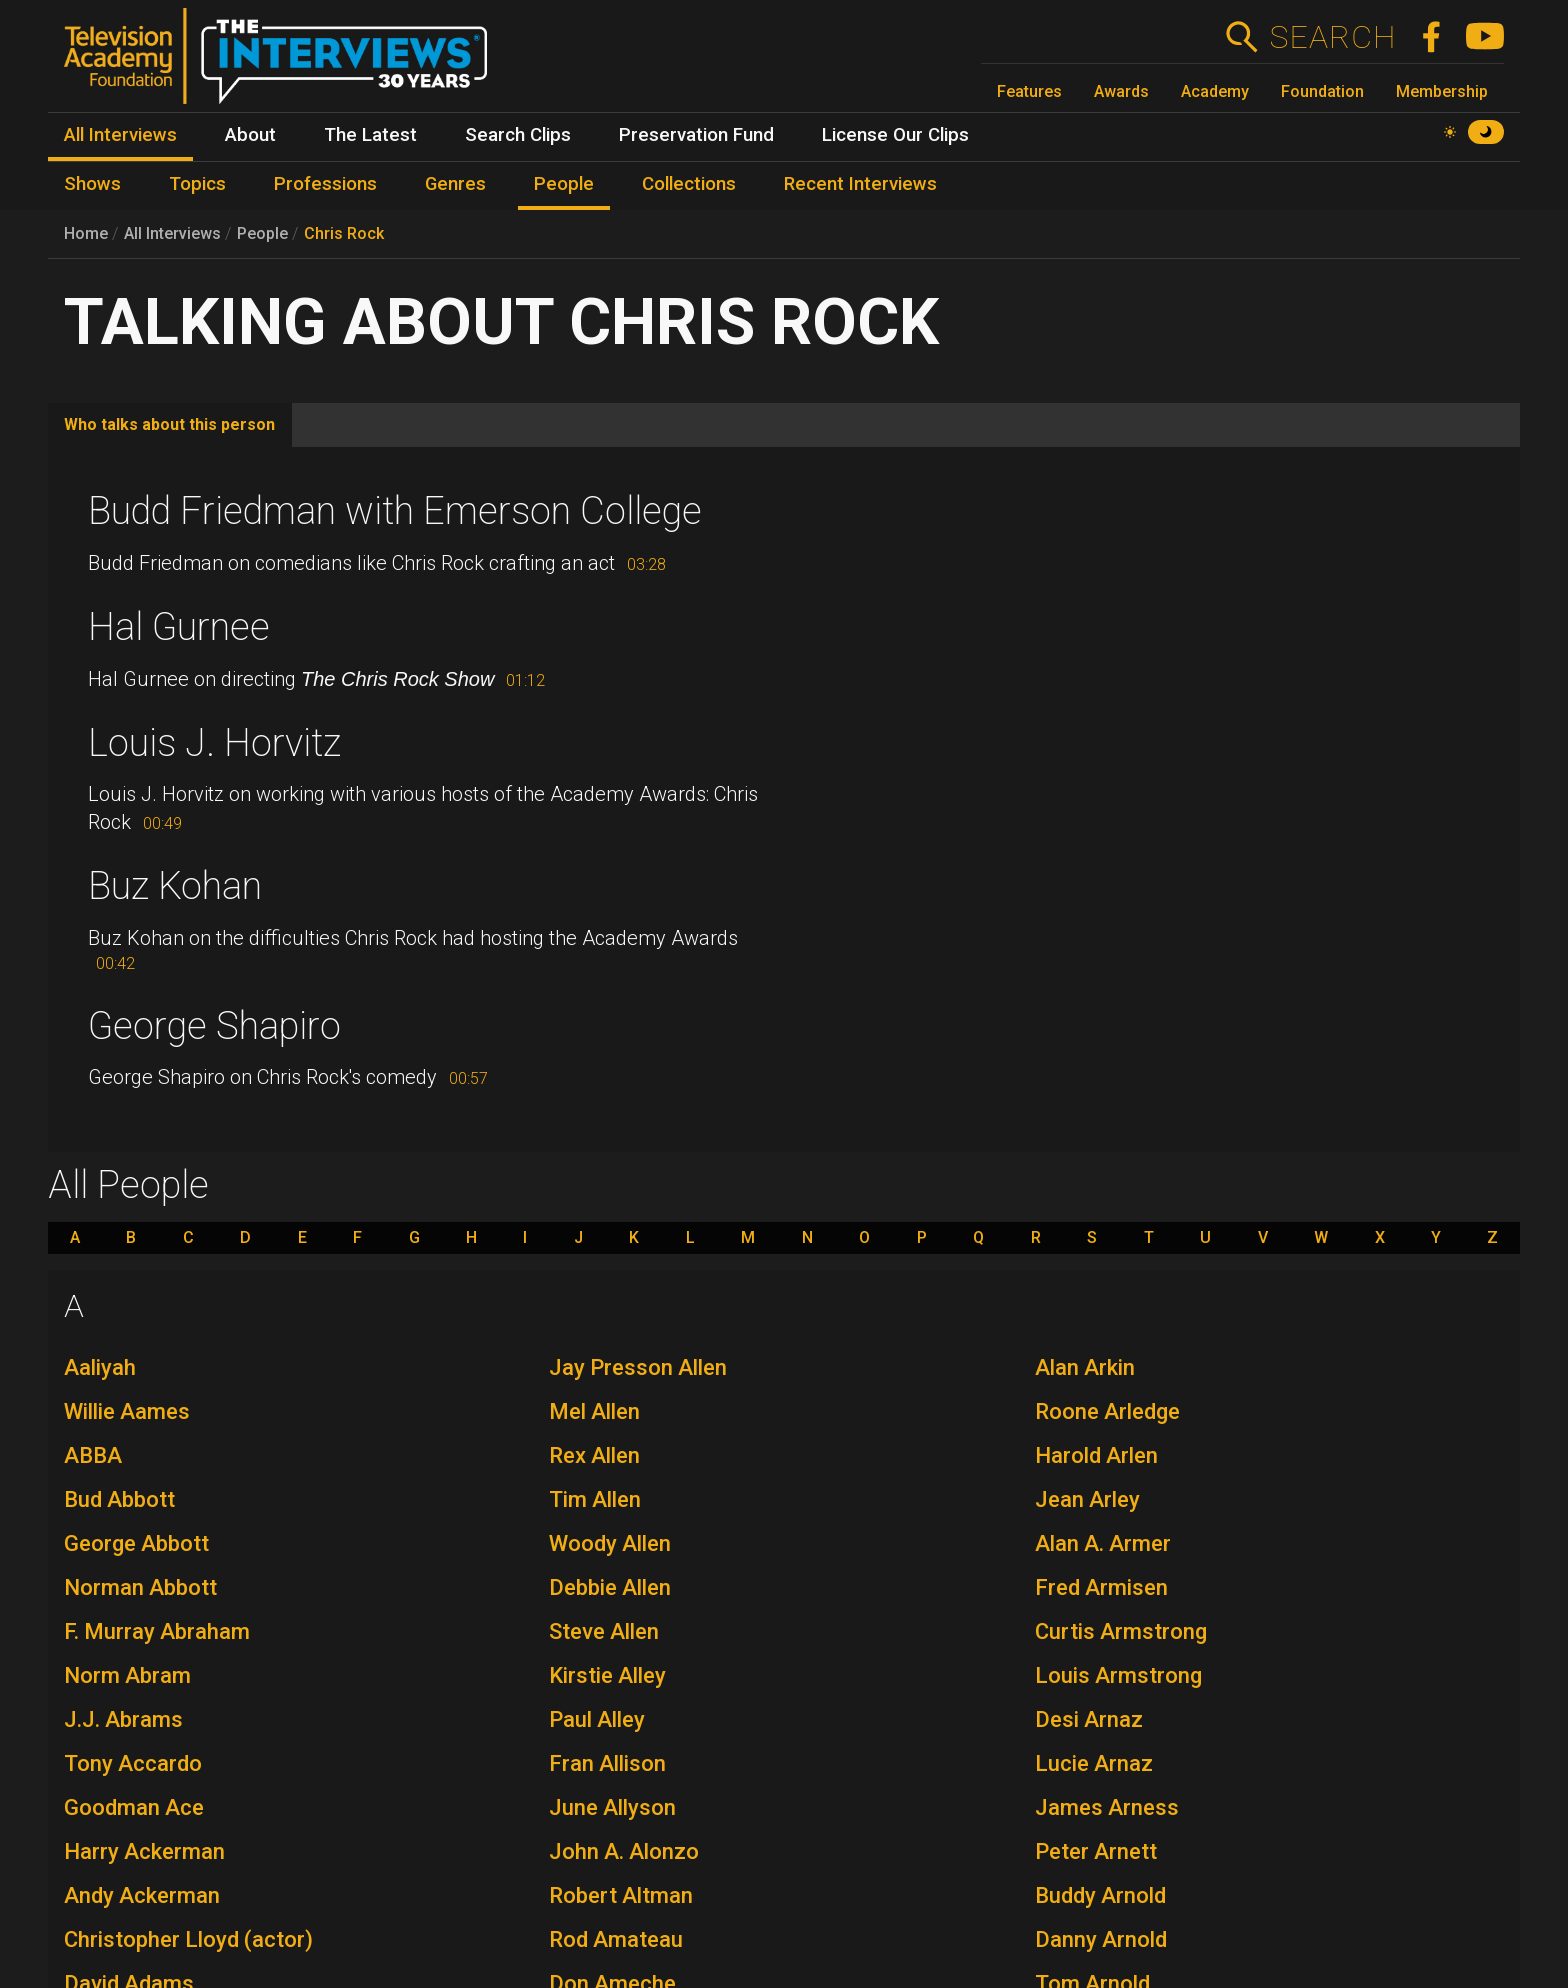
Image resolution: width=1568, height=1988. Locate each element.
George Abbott (136, 1543)
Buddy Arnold (1100, 1895)
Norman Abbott (140, 1587)
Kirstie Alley (607, 1675)
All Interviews (172, 233)
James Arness (1107, 1807)
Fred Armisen (1101, 1587)
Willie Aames (127, 1411)
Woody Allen (610, 1543)
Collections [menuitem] (689, 184)
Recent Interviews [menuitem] (860, 184)
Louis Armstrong (1118, 1675)
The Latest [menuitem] (370, 135)
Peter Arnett (1096, 1851)
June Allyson (612, 1807)
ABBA (93, 1455)
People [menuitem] (564, 184)
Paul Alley (597, 1719)
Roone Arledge (1107, 1411)
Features (1029, 91)
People (262, 233)
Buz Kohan (175, 886)
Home (86, 233)
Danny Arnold (1101, 1939)
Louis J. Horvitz (214, 743)
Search (1332, 37)
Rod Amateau (616, 1939)
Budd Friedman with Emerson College (395, 511)
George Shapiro (214, 1026)
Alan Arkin (1085, 1367)
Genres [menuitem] (455, 184)
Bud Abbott (119, 1499)
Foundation (1322, 91)
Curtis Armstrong (1121, 1631)
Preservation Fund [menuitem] (696, 135)
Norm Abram (127, 1675)
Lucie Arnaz (1094, 1763)
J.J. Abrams (123, 1719)
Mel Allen (594, 1411)
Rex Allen (594, 1455)
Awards (1121, 91)
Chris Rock (344, 233)
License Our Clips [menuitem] (895, 135)
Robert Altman (621, 1895)
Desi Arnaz (1089, 1719)
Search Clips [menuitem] (518, 135)
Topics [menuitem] (197, 184)
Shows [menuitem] (92, 184)
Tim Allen (595, 1499)
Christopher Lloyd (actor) (188, 1939)
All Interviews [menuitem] (120, 135)
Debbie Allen (610, 1587)
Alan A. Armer (1103, 1543)
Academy (1215, 91)
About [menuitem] (250, 135)
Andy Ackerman (142, 1895)
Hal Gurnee (179, 627)
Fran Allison (607, 1763)
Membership (1442, 91)
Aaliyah (100, 1367)
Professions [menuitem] (325, 184)
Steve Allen (604, 1631)
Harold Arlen (1096, 1455)
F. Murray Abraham (157, 1631)
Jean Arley (1087, 1499)
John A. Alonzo (624, 1851)
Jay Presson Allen (638, 1367)
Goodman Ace (134, 1807)
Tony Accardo (133, 1763)
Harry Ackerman (144, 1851)
